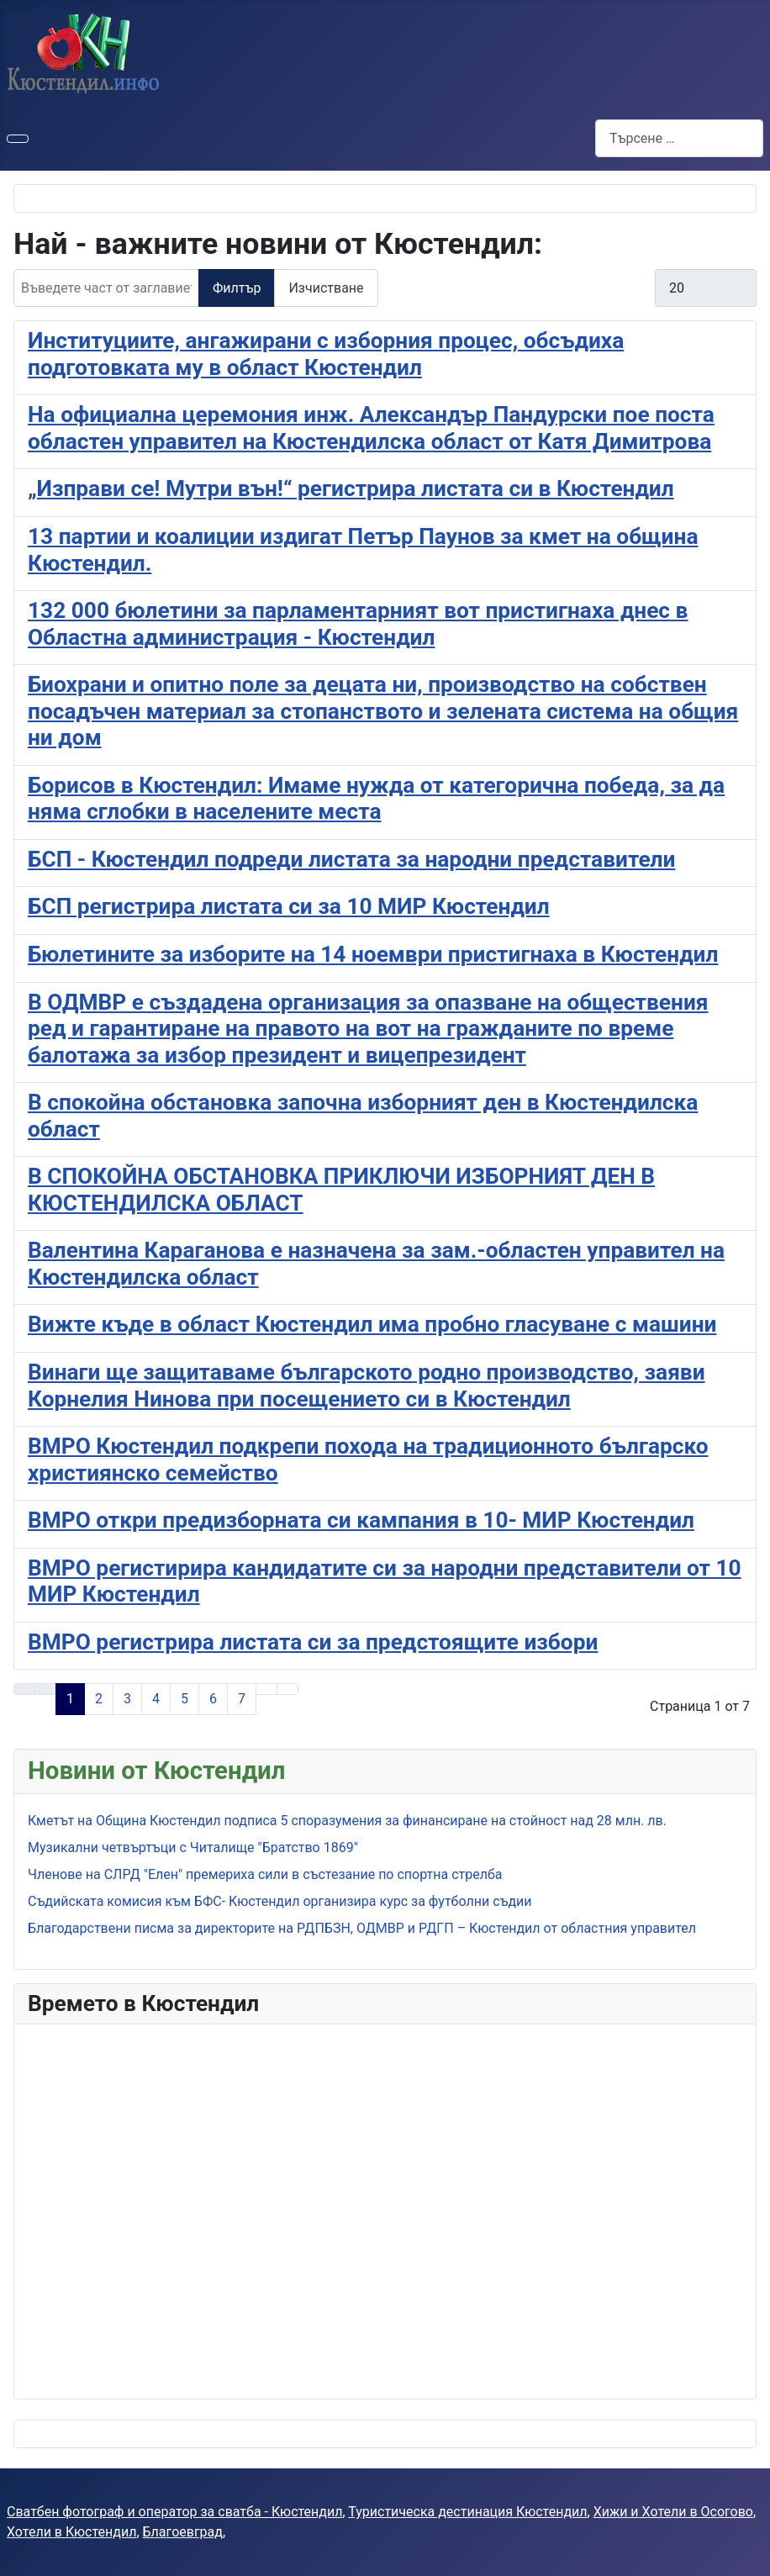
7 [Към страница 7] (241, 1699)
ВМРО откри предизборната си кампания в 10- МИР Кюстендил (361, 1520)
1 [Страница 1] (70, 1699)
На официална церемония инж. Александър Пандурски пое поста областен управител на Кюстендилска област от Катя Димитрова (371, 428)
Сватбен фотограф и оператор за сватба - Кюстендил (174, 2512)
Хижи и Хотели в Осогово (673, 2512)
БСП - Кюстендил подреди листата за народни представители (351, 859)
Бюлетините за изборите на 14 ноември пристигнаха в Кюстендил (373, 954)
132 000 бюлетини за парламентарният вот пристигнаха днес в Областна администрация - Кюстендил (358, 624)
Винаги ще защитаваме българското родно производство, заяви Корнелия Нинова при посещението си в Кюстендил (366, 1385)
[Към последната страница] (287, 1689)
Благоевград (183, 2532)
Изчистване (325, 288)
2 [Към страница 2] (99, 1699)
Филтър (237, 288)
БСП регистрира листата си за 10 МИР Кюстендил (289, 906)
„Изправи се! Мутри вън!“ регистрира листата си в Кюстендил (351, 488)
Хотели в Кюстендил (71, 2532)
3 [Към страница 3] (127, 1699)
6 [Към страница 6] (213, 1699)
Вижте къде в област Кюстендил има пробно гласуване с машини (372, 1324)
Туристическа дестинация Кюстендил (467, 2512)
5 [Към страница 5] (184, 1699)
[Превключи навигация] (18, 139)
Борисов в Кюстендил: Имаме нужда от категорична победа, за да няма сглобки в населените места (376, 799)
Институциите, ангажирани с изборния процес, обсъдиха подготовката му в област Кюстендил (326, 354)
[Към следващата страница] (266, 1689)
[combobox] (679, 138)
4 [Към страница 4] (156, 1699)
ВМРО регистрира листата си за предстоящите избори (313, 1642)
